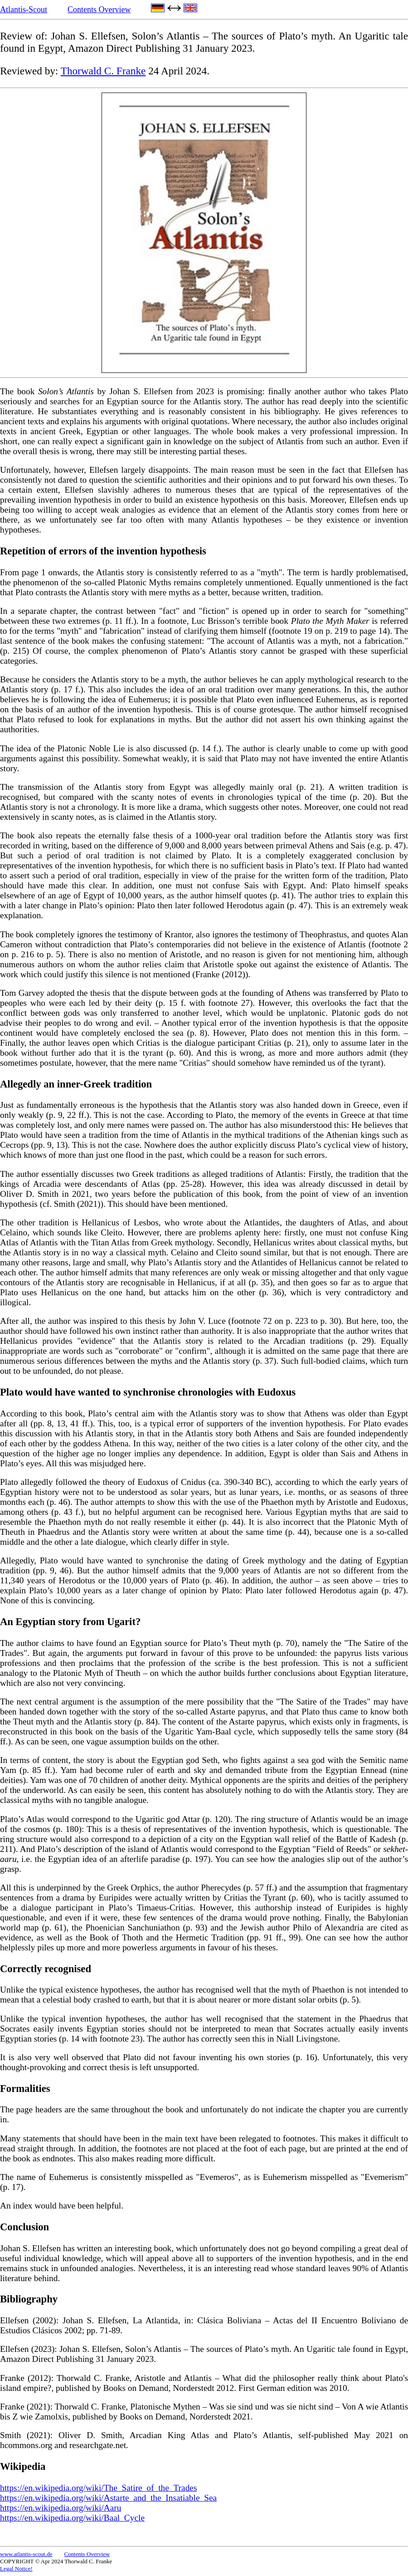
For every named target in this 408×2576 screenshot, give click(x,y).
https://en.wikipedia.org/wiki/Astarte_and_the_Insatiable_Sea (108, 2498)
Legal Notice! (16, 2568)
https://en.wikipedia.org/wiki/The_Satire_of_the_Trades (98, 2488)
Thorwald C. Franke (103, 71)
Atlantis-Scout (23, 9)
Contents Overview (99, 9)
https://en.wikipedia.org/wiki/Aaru (60, 2507)
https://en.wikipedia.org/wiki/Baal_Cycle (72, 2517)
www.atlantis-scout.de (26, 2554)
